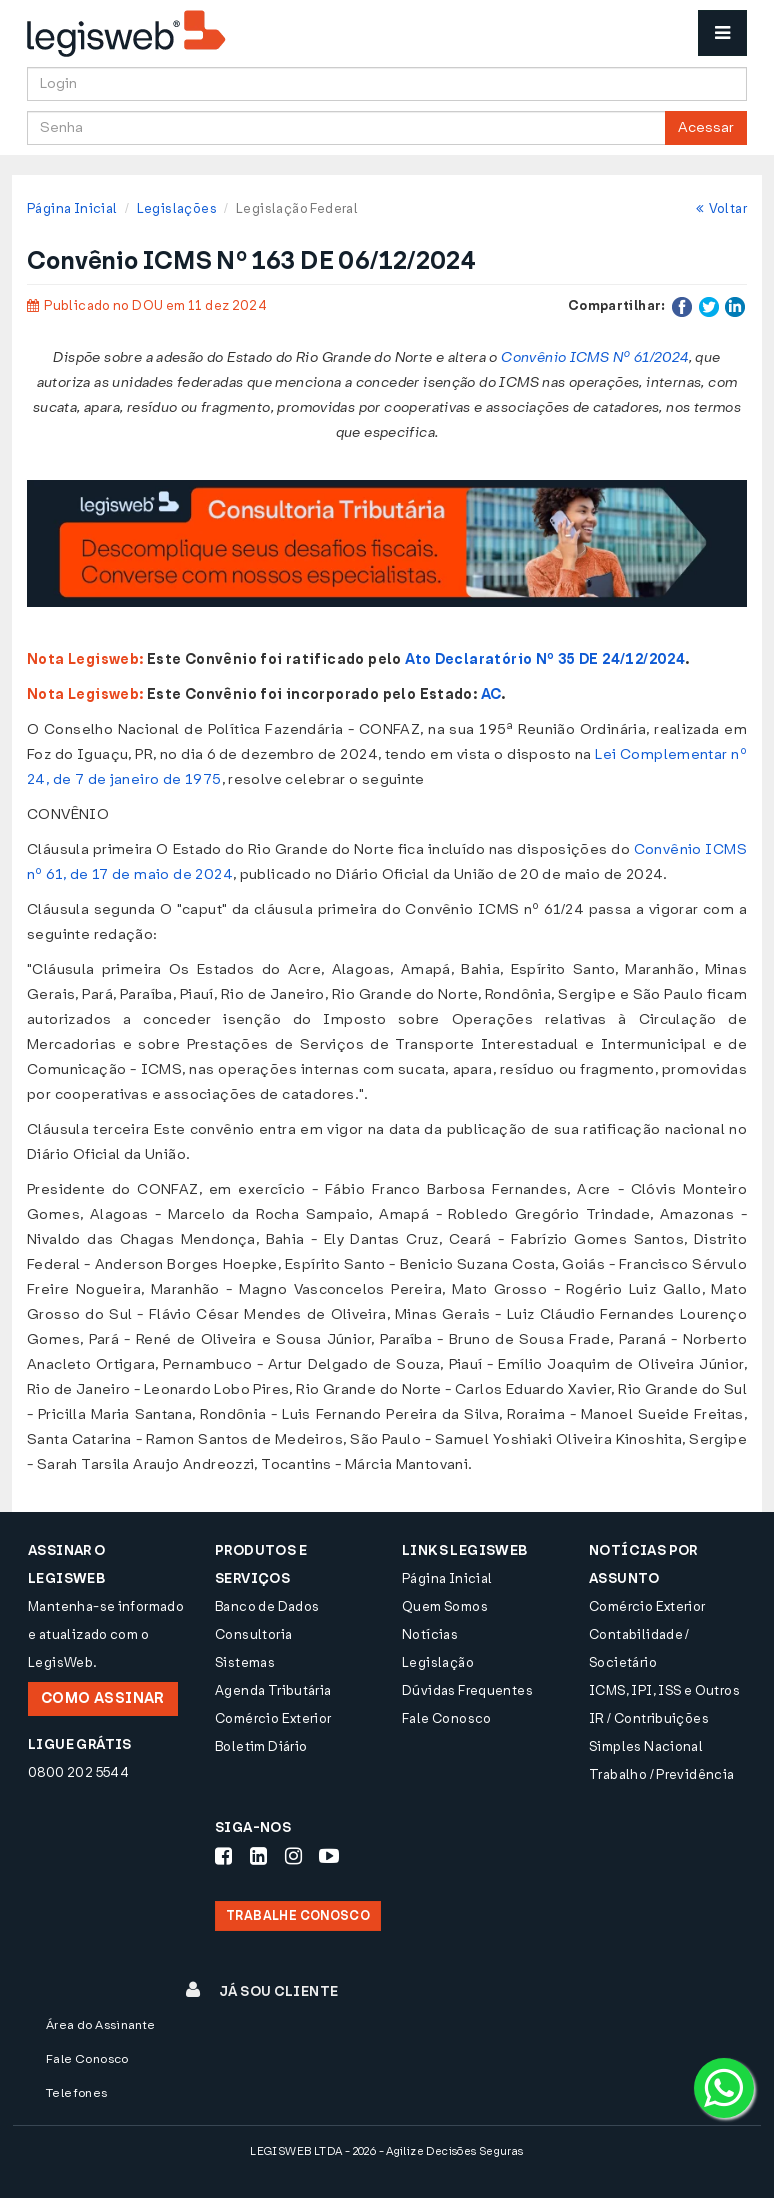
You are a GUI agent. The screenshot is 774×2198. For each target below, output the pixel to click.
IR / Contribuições (649, 1718)
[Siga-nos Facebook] (223, 1856)
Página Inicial (72, 208)
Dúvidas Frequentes (467, 1690)
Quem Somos (445, 1606)
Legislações (177, 208)
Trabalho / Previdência (662, 1774)
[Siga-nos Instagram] (293, 1856)
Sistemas (245, 1662)
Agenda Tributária (273, 1690)
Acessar (706, 127)
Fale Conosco (447, 1718)
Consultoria (253, 1634)
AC (491, 694)
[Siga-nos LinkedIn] (258, 1856)
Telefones (77, 2093)
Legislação (438, 1662)
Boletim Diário (261, 1746)
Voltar (721, 208)
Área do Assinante (101, 2025)
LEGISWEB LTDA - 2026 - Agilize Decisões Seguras (386, 2151)
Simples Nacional (646, 1746)
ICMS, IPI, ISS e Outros (664, 1690)
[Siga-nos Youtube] (329, 1856)
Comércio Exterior (273, 1718)
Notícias (430, 1634)
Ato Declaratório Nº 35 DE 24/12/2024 (545, 659)
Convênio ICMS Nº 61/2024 (594, 357)
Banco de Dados (267, 1606)
